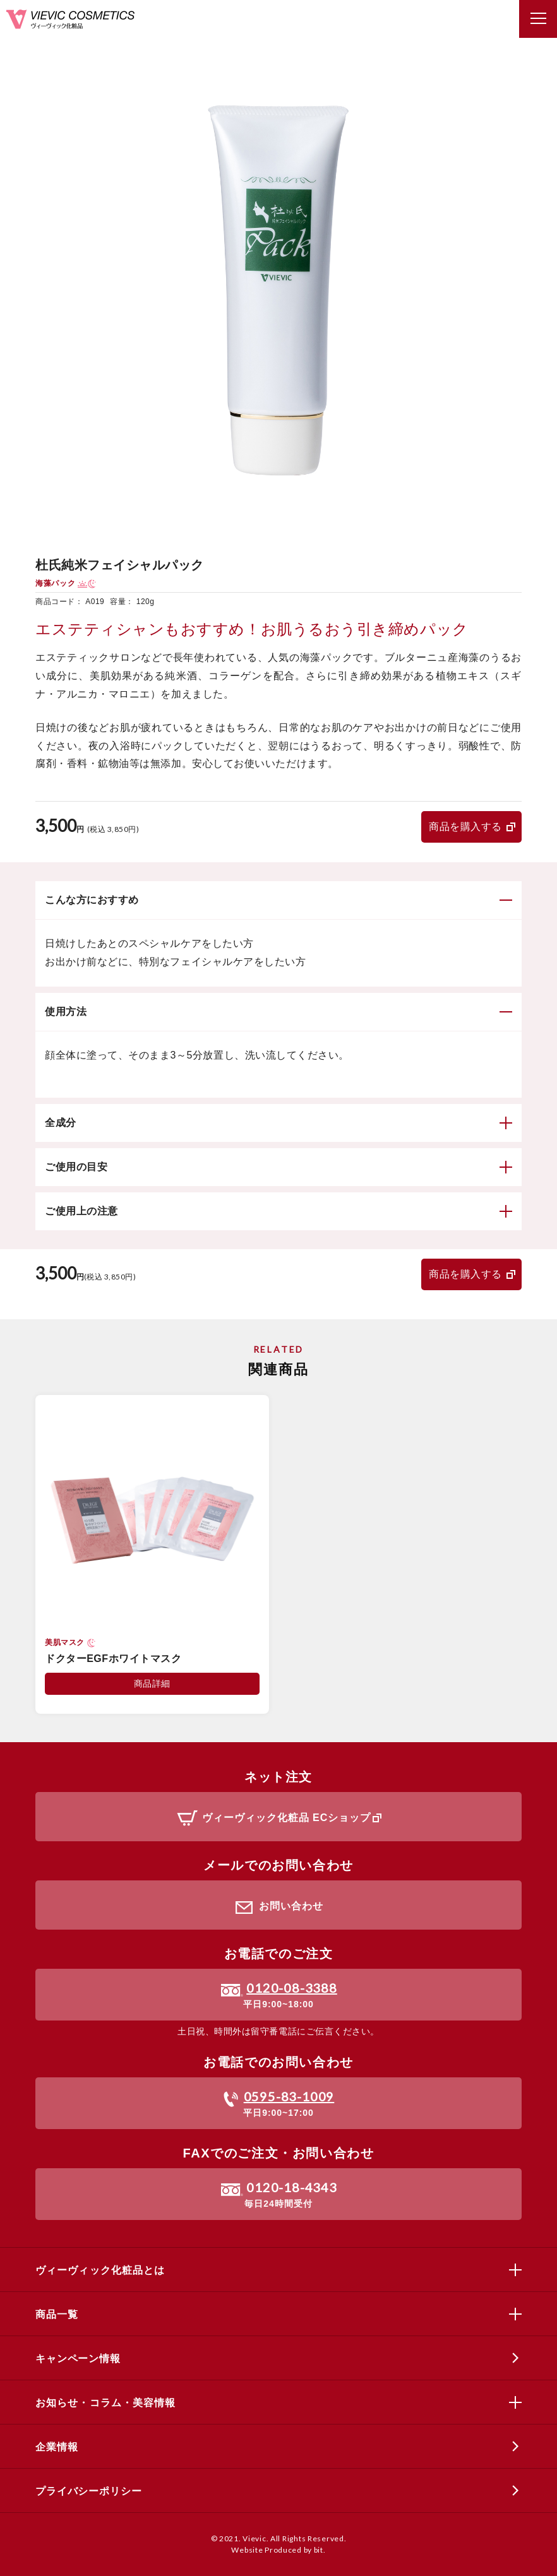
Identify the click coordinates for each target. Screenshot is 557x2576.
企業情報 (56, 2447)
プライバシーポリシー (88, 2491)
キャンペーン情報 (78, 2358)
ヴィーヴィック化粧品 (70, 19)
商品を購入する (465, 826)
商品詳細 (152, 1683)
